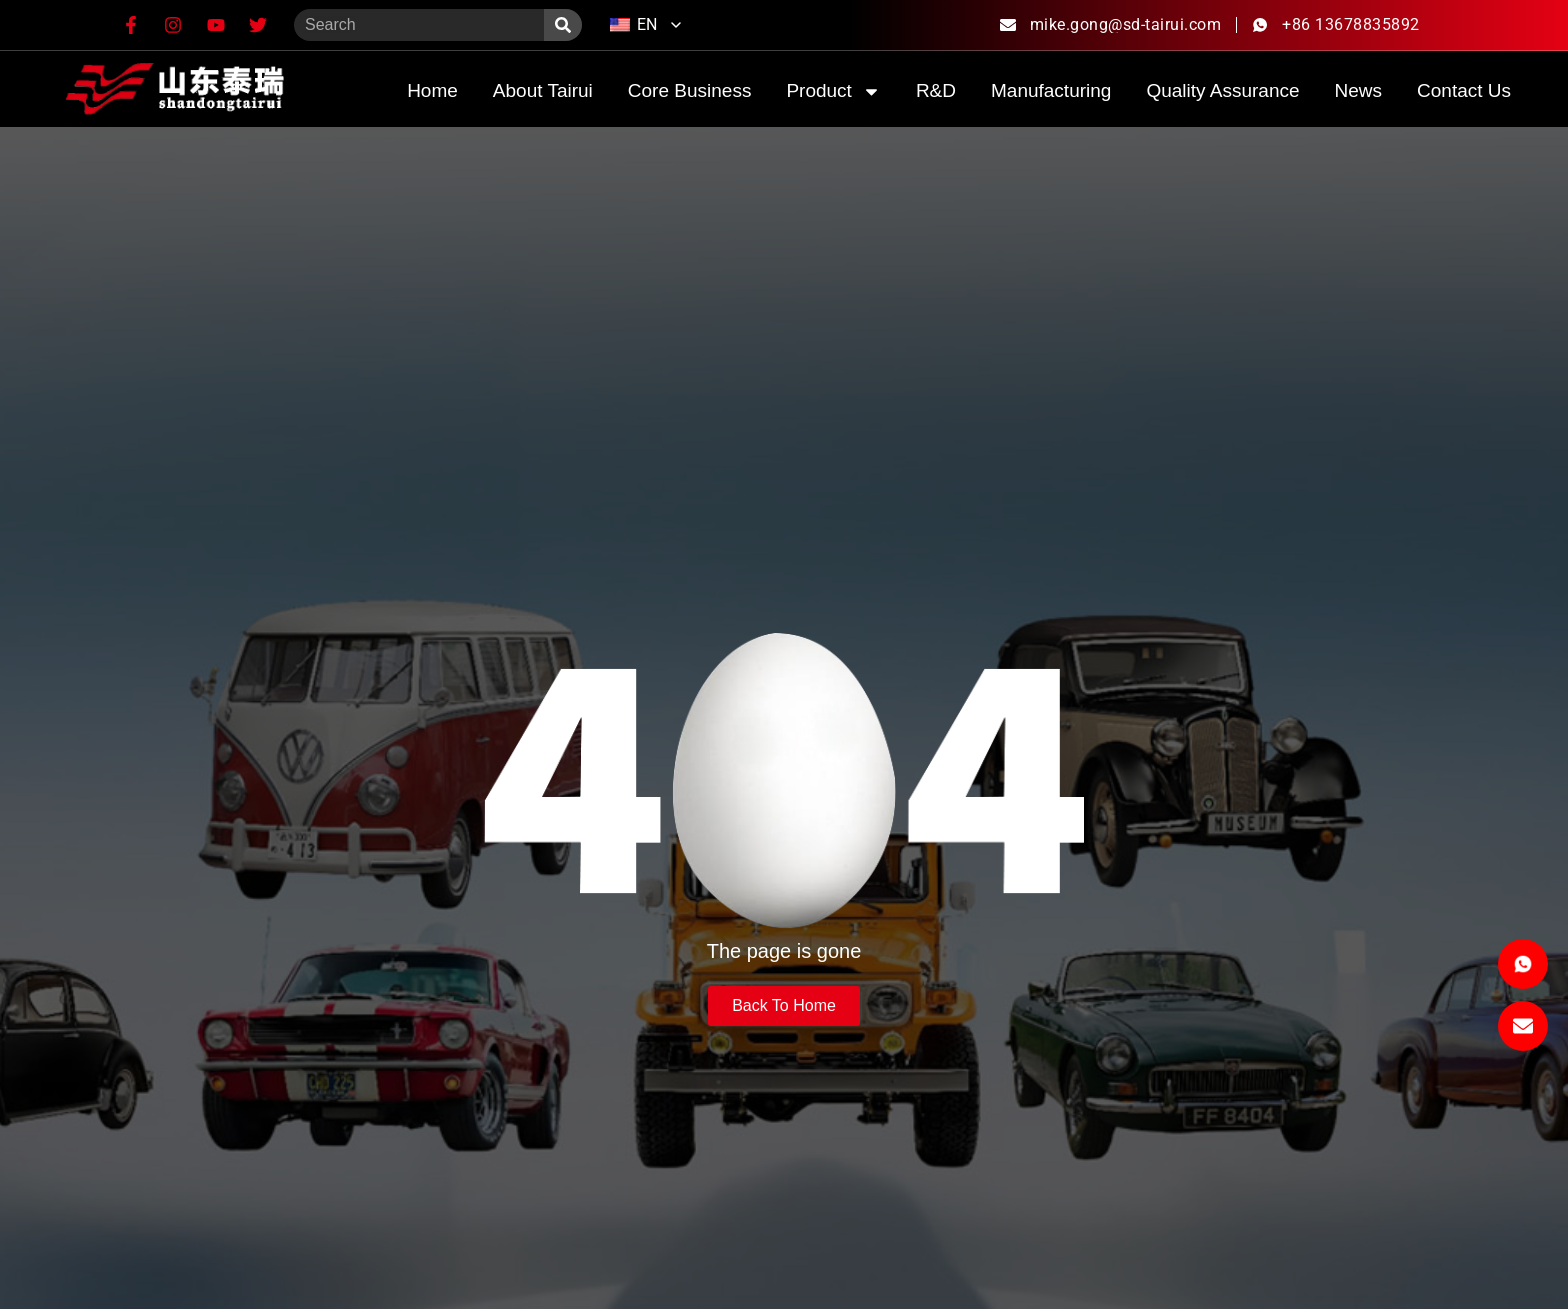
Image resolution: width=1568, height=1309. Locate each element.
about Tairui (543, 90)
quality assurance (1222, 90)
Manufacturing (1051, 90)
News (1359, 90)
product (833, 91)
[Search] (563, 25)
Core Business (690, 90)
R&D (936, 90)
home (432, 90)
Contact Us (1464, 90)
